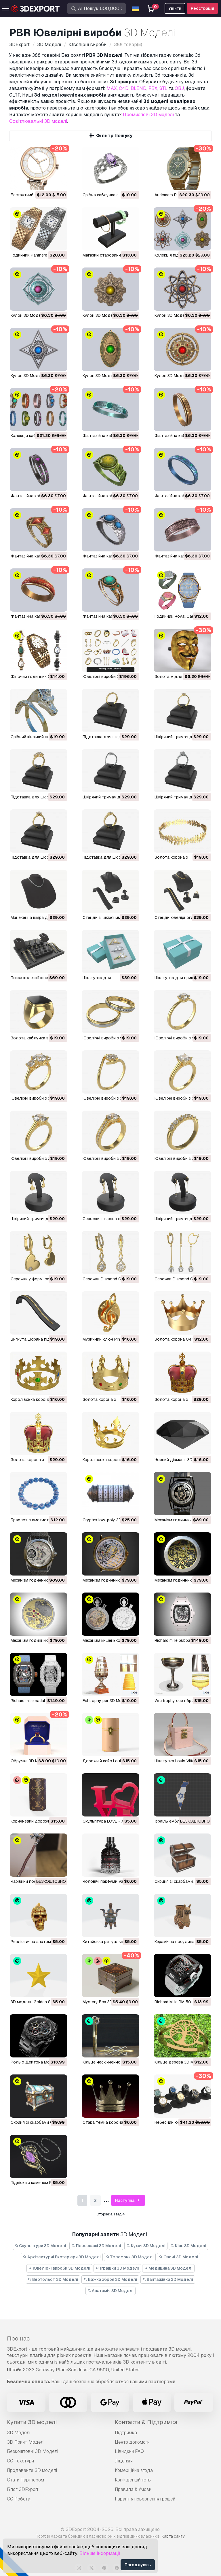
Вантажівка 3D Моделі (167, 2279)
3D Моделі (18, 2433)
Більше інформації (99, 2553)
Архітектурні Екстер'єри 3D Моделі (62, 2257)
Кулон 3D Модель (28, 315)
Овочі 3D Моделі (178, 2257)
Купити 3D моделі (32, 2422)
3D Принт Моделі (25, 2442)
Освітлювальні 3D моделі (38, 121)
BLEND (138, 88)
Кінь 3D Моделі (189, 2245)
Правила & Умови (133, 2489)
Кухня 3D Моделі (145, 2245)
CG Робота (18, 2499)
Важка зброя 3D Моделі (110, 2279)
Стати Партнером (25, 2480)
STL (163, 88)
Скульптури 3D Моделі (40, 2245)
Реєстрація (202, 8)
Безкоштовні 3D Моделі (32, 2451)
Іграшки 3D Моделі (117, 2268)
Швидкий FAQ (129, 2451)
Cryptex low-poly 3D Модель (110, 1519)
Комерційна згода (134, 2470)
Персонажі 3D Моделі (96, 2245)
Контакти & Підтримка (146, 2422)
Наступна (128, 2200)
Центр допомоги (132, 2442)
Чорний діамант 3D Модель (182, 1459)
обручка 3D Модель (31, 1760)
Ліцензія (124, 2461)
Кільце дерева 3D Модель (180, 2062)
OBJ (179, 88)
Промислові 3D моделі (148, 115)
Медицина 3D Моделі (168, 2268)
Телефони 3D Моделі (130, 2257)
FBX (152, 88)
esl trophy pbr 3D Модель (107, 1700)
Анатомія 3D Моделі (110, 2290)
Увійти (175, 8)
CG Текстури (20, 2461)
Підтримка (126, 2433)
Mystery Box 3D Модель (106, 2001)
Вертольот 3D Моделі (53, 2279)
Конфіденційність (133, 2480)
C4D (124, 88)
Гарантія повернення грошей (145, 2499)
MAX (111, 88)
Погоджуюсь (138, 2564)
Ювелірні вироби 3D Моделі (59, 2268)
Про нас (18, 2338)
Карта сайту (173, 2536)
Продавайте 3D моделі (32, 2470)
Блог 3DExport (23, 2489)
